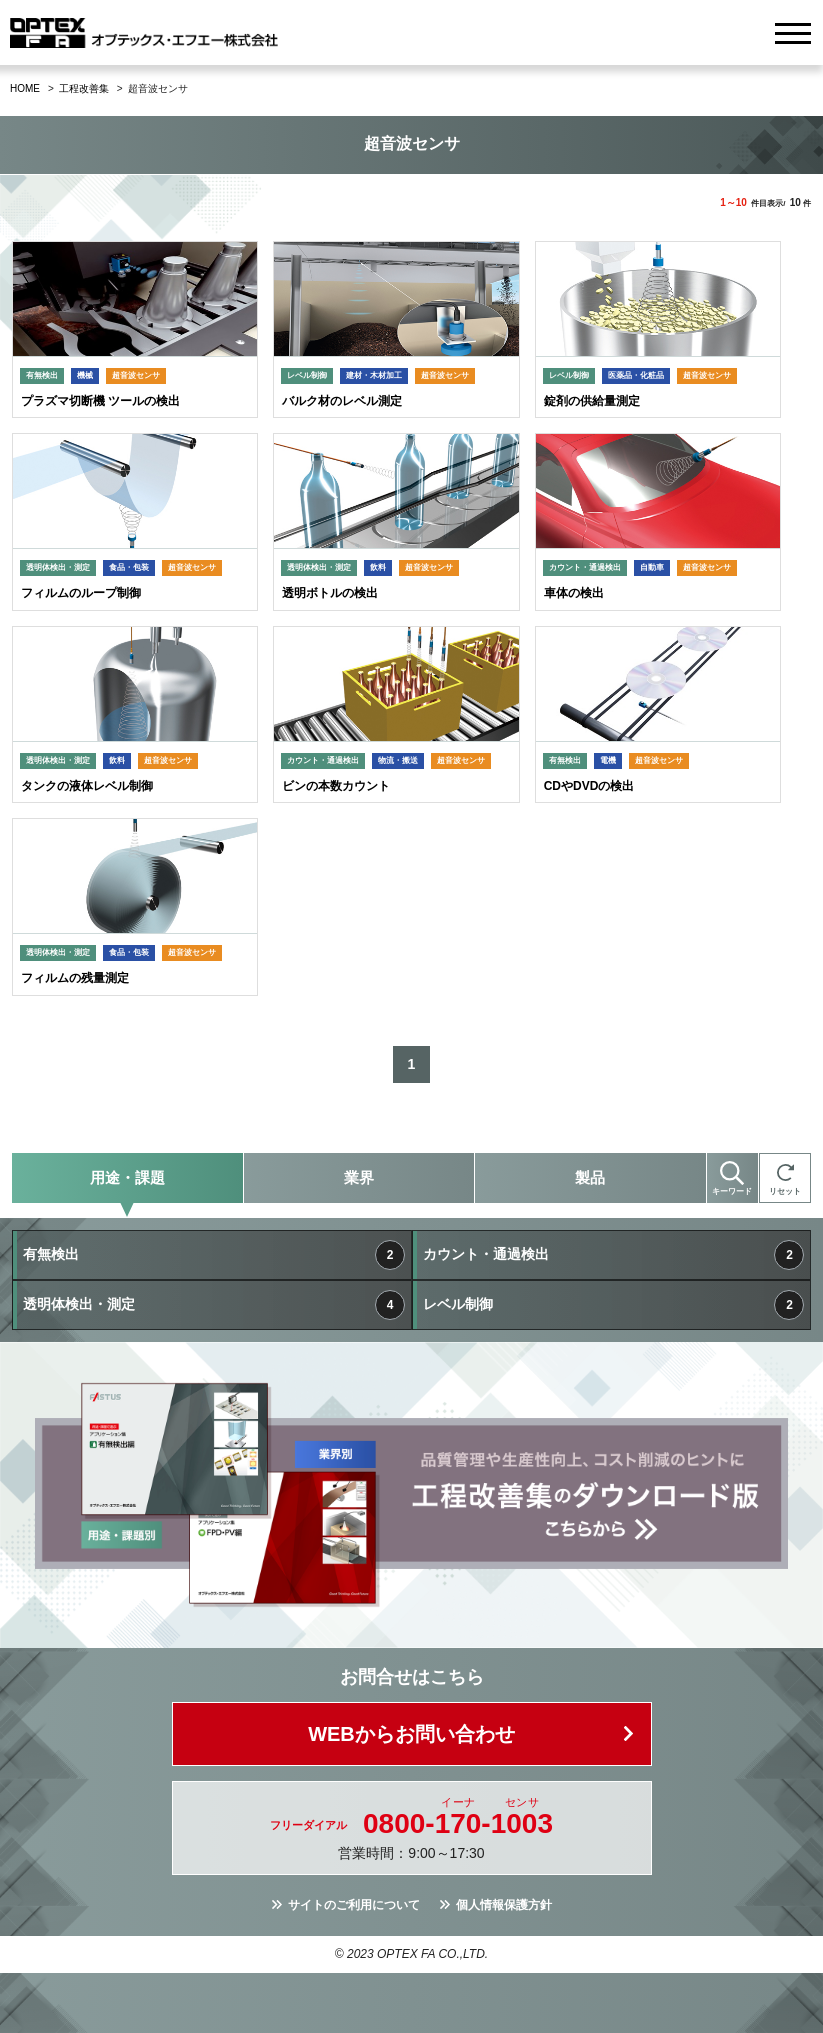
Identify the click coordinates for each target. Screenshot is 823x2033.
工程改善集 (84, 88)
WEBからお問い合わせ (411, 1734)
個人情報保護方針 (504, 1905)
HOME (25, 88)
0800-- (458, 1824)
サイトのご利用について (354, 1905)
